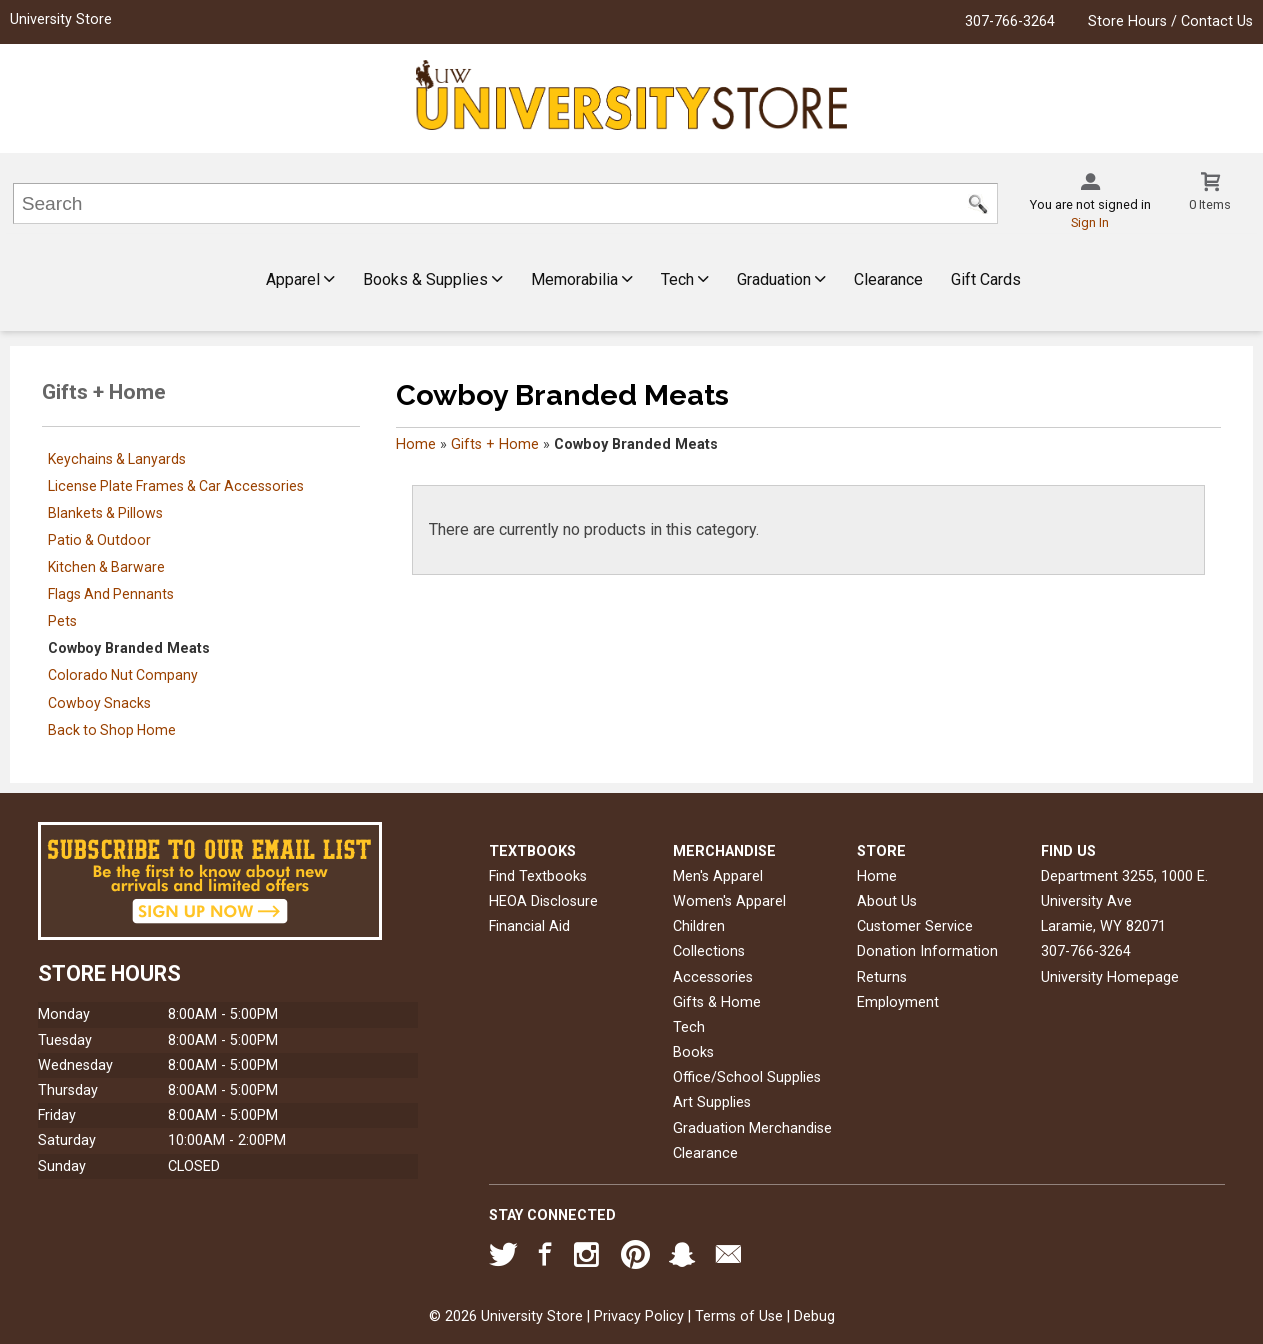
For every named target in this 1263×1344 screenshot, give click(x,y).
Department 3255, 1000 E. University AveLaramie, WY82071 (1124, 901)
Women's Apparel (729, 901)
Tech (685, 279)
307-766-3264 (1010, 21)
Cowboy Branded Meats (129, 648)
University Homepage (1110, 977)
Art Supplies (712, 1102)
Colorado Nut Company (123, 675)
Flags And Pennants (111, 594)
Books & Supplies (433, 279)
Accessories (713, 977)
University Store (61, 19)
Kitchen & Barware (106, 567)
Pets (62, 621)
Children (699, 926)
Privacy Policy (639, 1316)
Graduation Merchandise (752, 1128)
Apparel (300, 279)
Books (693, 1052)
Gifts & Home (717, 1002)
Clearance (888, 279)
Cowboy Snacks (99, 703)
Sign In (1090, 222)
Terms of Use (739, 1316)
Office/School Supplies (747, 1077)
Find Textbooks (538, 876)
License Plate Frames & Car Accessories (176, 486)
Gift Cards (986, 279)
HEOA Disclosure (543, 901)
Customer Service (915, 926)
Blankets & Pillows (105, 513)
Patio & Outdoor (99, 540)
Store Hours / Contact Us (1170, 21)
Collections (709, 951)
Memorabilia (582, 279)
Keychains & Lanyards (117, 459)
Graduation (781, 279)
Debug (814, 1316)
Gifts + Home (495, 444)
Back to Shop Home (112, 730)
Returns (882, 977)
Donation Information (927, 951)
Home (416, 444)
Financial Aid (529, 926)
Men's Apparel (718, 876)
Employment (898, 1002)
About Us (887, 901)
